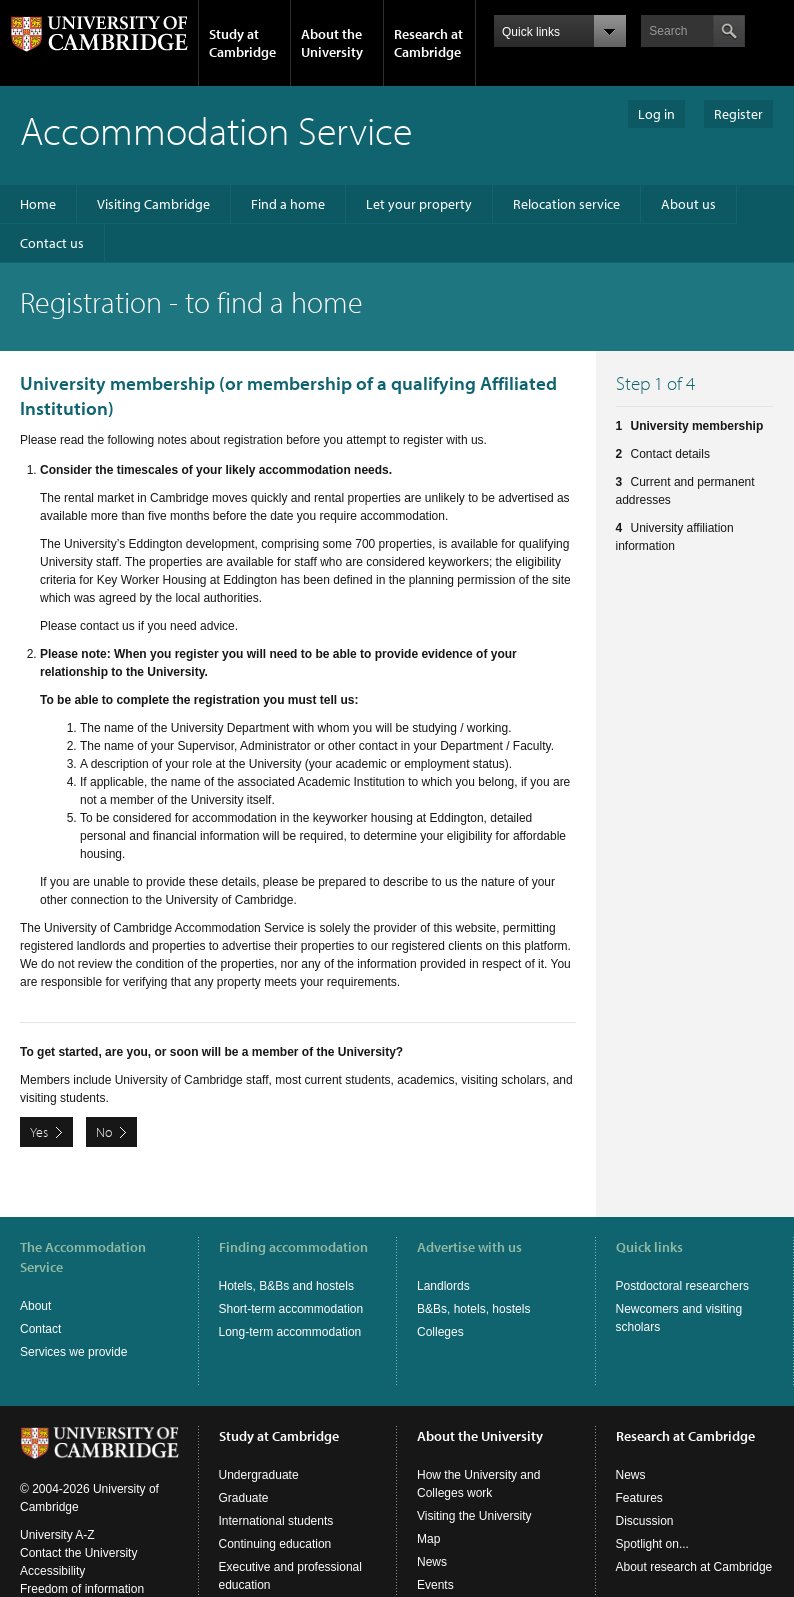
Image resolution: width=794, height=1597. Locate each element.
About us (688, 204)
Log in (656, 114)
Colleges (440, 1332)
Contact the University (78, 1533)
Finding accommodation (293, 1247)
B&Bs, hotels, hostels (473, 1309)
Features (639, 1478)
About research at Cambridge (694, 1547)
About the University (332, 43)
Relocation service (566, 204)
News (432, 1542)
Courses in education (275, 1588)
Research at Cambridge (428, 43)
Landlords (443, 1286)
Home (38, 204)
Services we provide (73, 1352)
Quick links (649, 1247)
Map (428, 1519)
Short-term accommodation (291, 1309)
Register (738, 114)
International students (276, 1501)
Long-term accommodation (290, 1332)
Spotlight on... (652, 1524)
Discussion (645, 1501)
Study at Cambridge (242, 43)
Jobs (429, 1588)
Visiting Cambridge (153, 204)
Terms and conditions (76, 1587)
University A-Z (57, 1515)
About (35, 1306)
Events (435, 1565)
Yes (39, 1132)
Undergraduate (259, 1455)
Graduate (244, 1478)
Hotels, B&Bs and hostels (286, 1286)
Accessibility (52, 1551)
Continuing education (275, 1524)
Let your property (419, 204)
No (104, 1132)
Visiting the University (474, 1496)
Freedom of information (82, 1569)
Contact (40, 1329)
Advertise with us (469, 1247)
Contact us (52, 243)
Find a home (288, 204)
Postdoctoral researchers (682, 1286)
